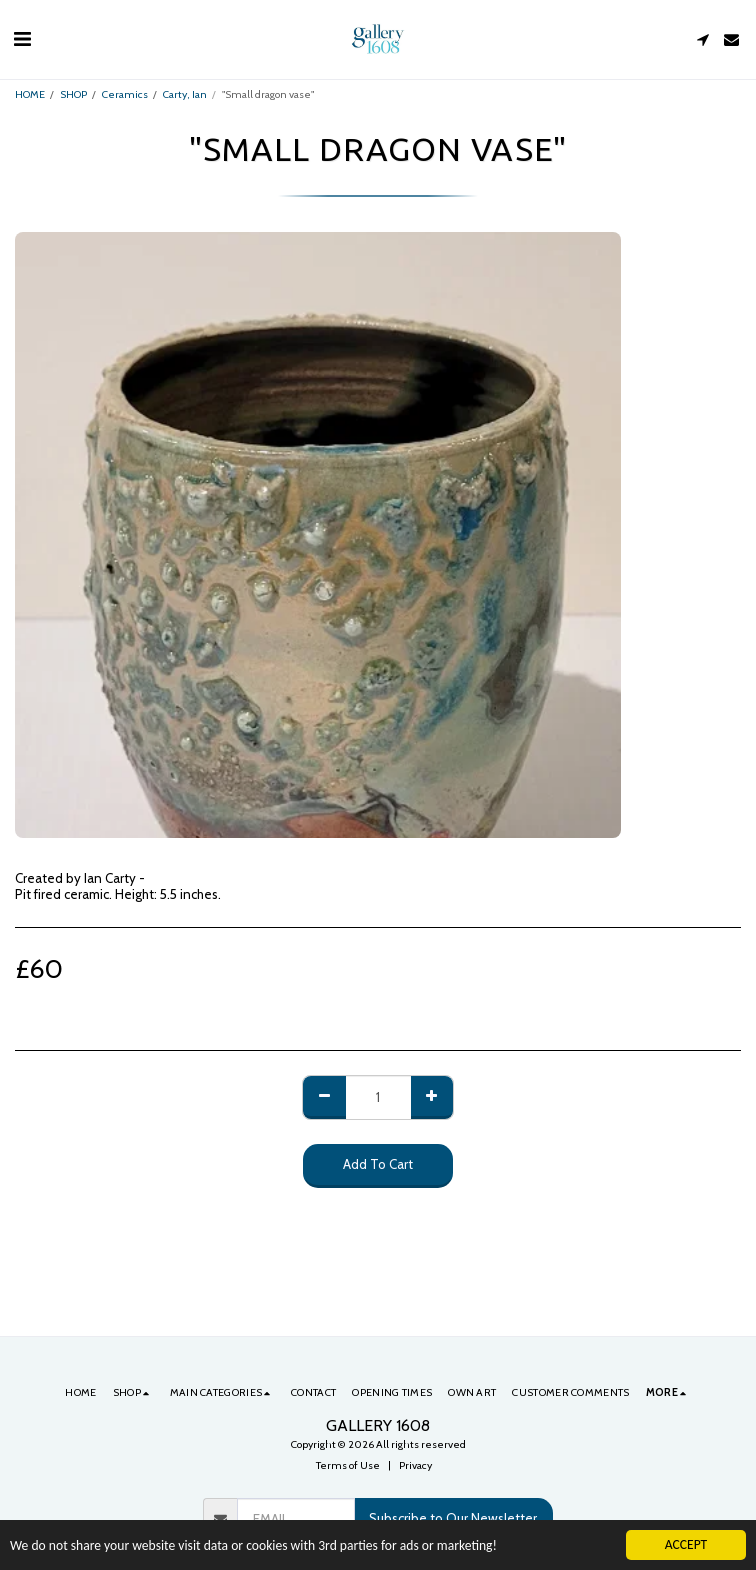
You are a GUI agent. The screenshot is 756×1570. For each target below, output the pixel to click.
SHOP (73, 94)
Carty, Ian (185, 94)
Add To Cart (378, 1164)
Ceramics (125, 94)
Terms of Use (348, 1465)
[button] (22, 39)
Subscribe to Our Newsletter (453, 1518)
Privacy (415, 1465)
